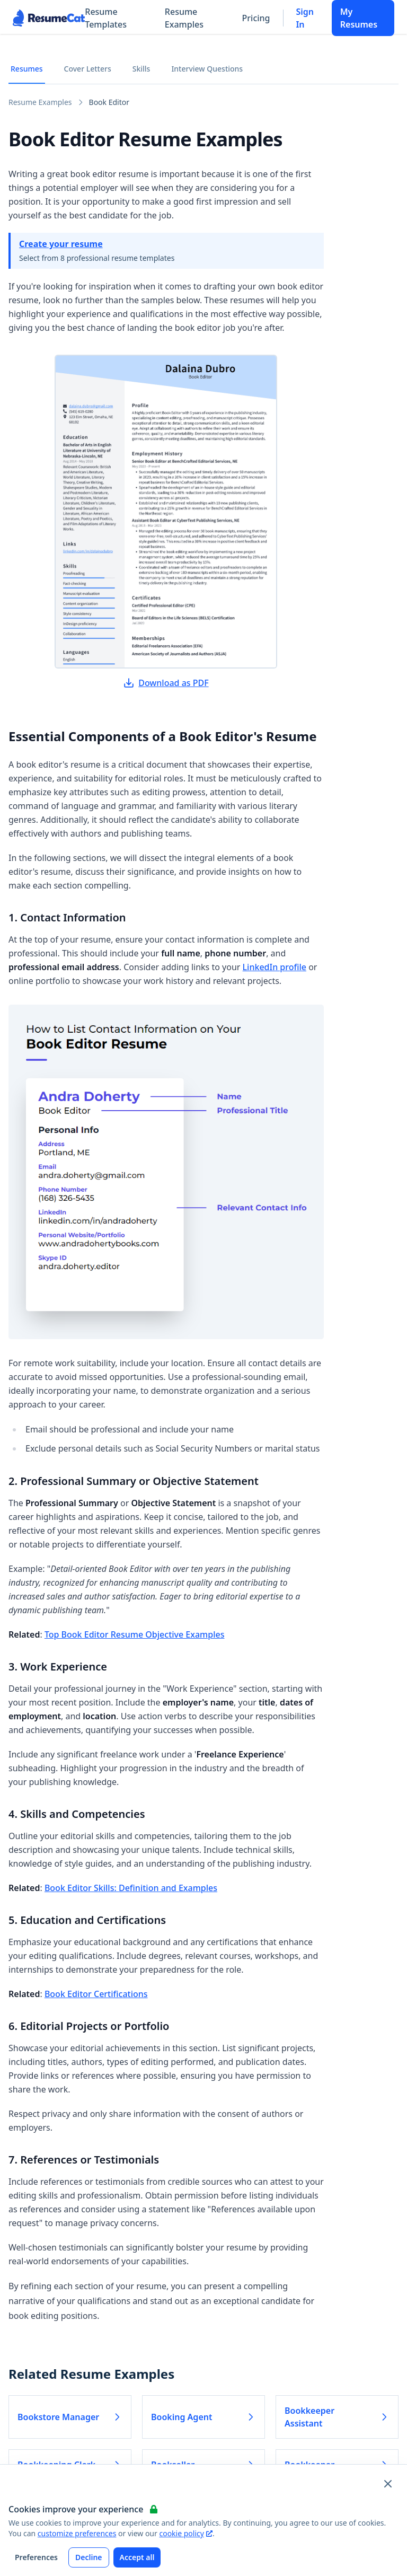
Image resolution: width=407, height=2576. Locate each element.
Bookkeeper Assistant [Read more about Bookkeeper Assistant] (337, 2417)
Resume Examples (184, 18)
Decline (88, 2557)
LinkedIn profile (274, 967)
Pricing (256, 18)
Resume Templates (106, 18)
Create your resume (61, 244)
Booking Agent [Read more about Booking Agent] (203, 2417)
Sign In (305, 18)
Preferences (36, 2557)
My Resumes (358, 18)
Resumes (27, 69)
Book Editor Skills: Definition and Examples (131, 1888)
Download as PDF (165, 683)
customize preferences (77, 2533)
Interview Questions (207, 69)
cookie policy (185, 2533)
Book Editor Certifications (96, 1994)
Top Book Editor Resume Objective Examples (135, 1634)
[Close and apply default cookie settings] (388, 2483)
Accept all (137, 2557)
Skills (141, 69)
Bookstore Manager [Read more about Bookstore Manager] (69, 2417)
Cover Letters (87, 69)
